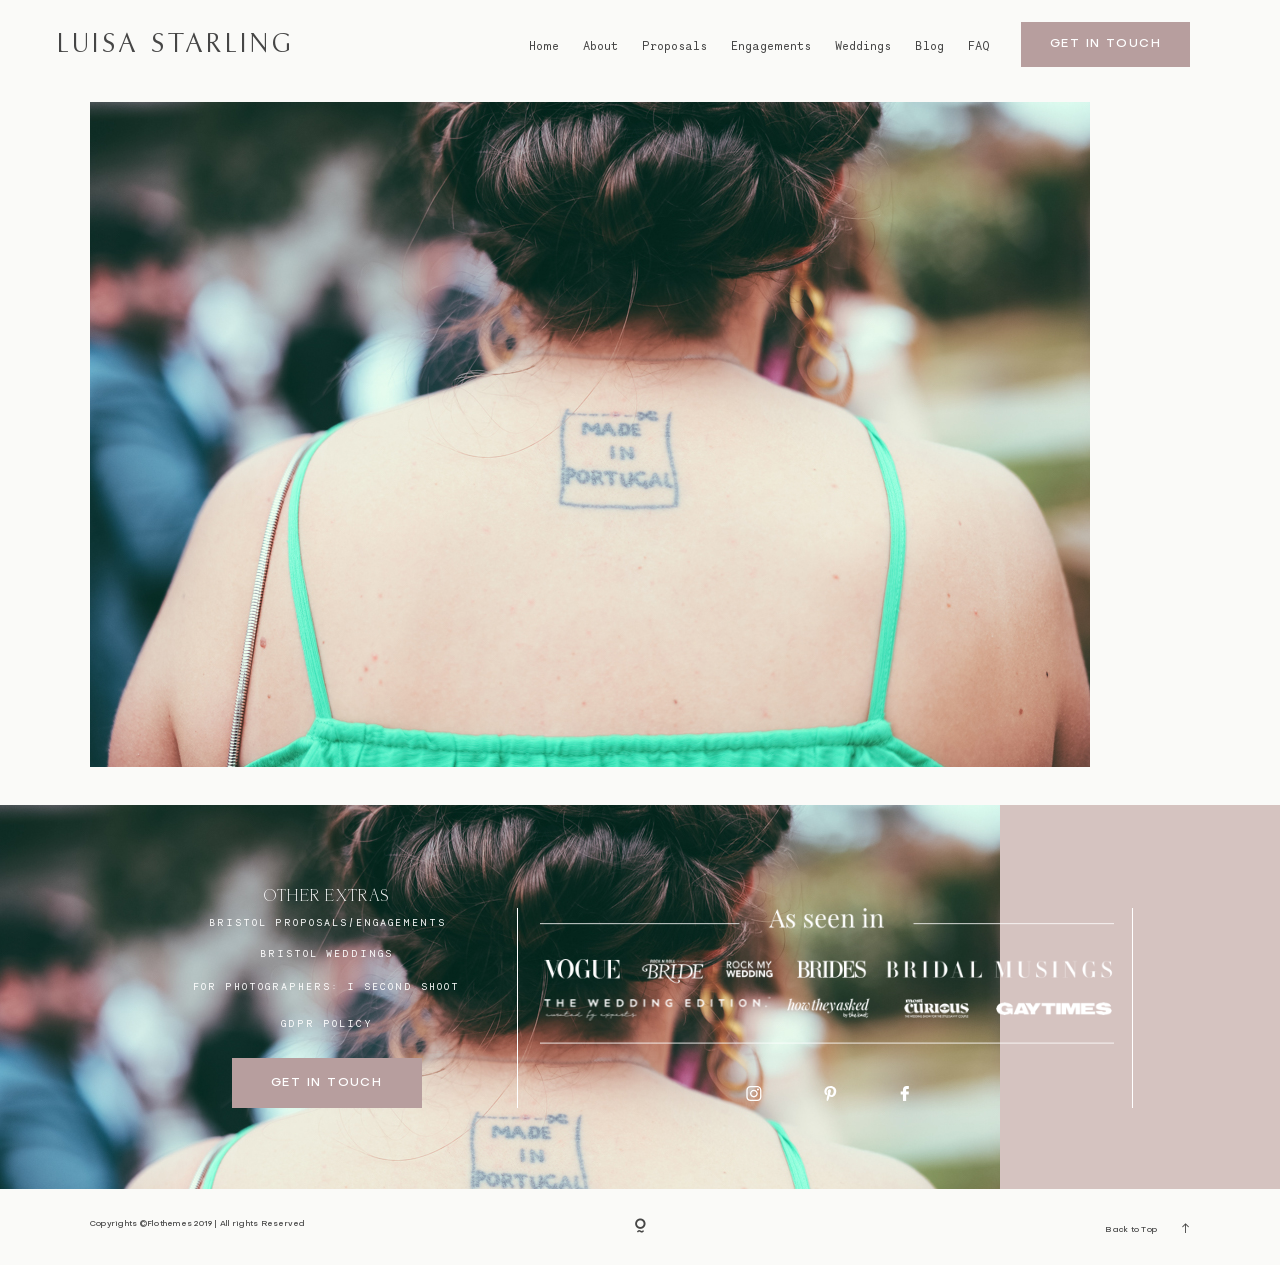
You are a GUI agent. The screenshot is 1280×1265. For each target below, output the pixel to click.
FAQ (979, 45)
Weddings (863, 45)
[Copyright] (640, 1227)
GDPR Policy (327, 1023)
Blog (929, 45)
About (600, 45)
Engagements (771, 45)
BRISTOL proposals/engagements (327, 922)
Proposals (674, 45)
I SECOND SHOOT (403, 986)
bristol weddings (326, 953)
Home (544, 45)
